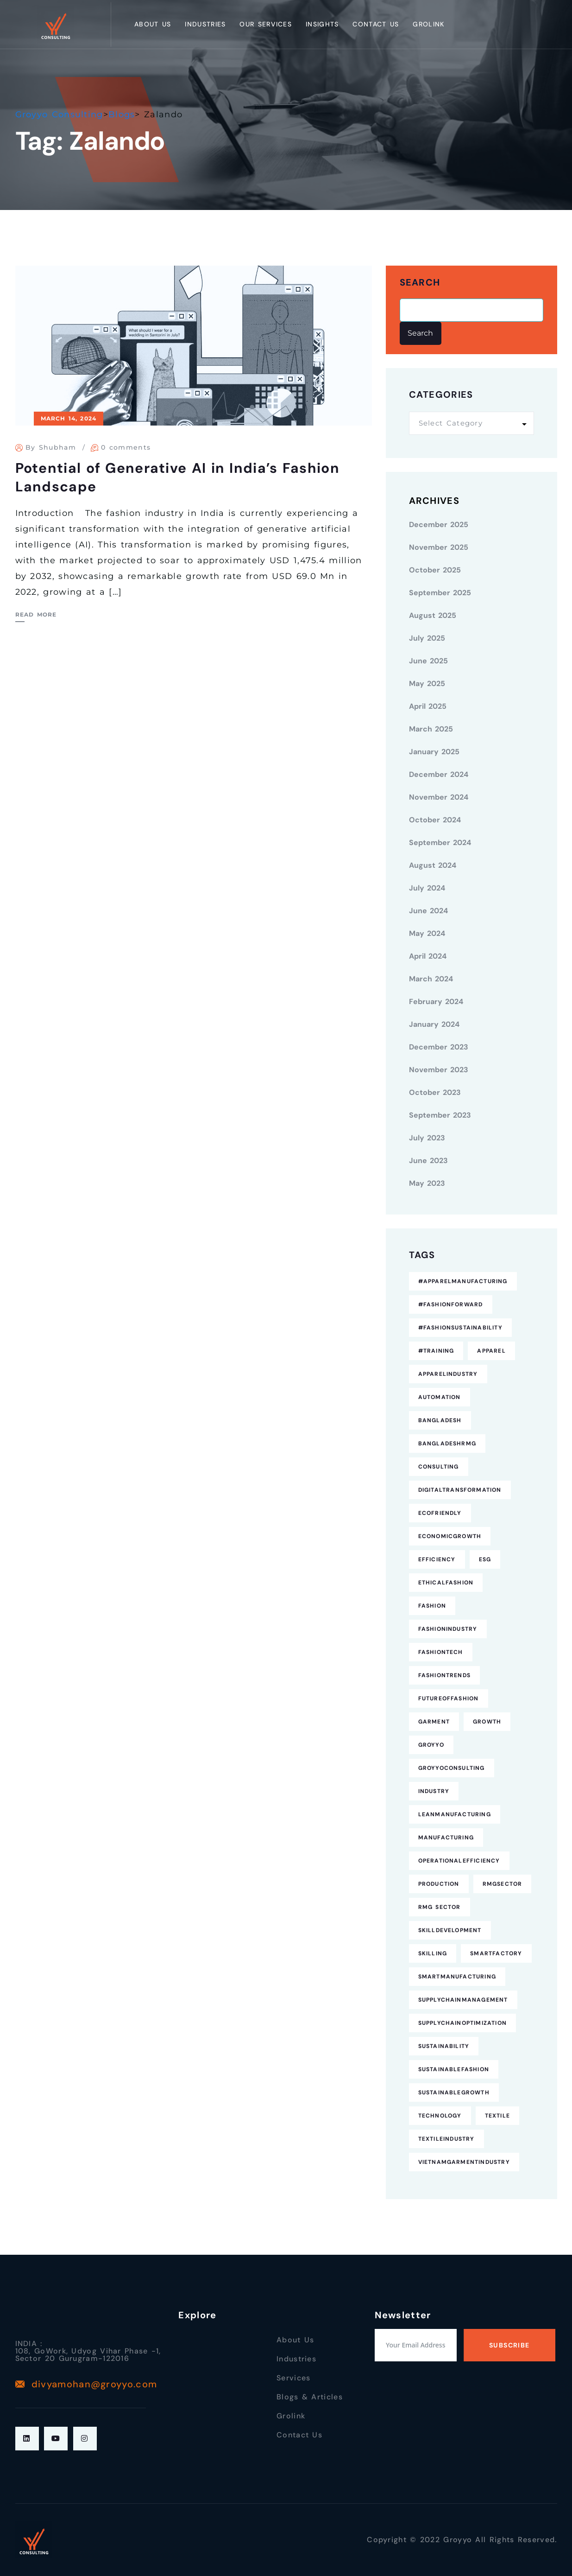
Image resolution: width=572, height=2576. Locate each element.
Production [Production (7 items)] (438, 1884)
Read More (36, 614)
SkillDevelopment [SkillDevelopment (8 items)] (450, 1930)
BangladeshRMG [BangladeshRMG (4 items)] (447, 1443)
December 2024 (438, 774)
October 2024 (435, 820)
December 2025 (438, 524)
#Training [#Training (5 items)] (436, 1351)
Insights (322, 24)
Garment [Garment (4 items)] (434, 1721)
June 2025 (428, 661)
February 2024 (436, 1001)
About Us (152, 24)
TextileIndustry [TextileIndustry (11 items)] (446, 2139)
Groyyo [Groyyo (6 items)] (431, 1745)
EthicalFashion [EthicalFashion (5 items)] (446, 1582)
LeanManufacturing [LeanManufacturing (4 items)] (454, 1814)
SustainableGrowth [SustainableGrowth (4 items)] (454, 2092)
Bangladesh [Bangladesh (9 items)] (440, 1420)
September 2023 (440, 1115)
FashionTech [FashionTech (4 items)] (440, 1652)
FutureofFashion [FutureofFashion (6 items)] (448, 1698)
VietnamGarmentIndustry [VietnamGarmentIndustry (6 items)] (464, 2162)
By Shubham (50, 447)
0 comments (126, 447)
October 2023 (435, 1092)
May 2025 (427, 683)
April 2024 (427, 956)
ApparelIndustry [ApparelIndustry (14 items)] (448, 1374)
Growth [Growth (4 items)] (487, 1721)
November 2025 (438, 547)
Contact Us (375, 24)
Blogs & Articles (310, 2397)
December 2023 (438, 1047)
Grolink (428, 24)
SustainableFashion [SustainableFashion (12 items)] (454, 2069)
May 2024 (427, 933)
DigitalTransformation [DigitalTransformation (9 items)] (460, 1490)
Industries (205, 24)
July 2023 (427, 1138)
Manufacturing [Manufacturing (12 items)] (446, 1837)
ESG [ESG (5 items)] (485, 1559)
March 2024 (431, 979)
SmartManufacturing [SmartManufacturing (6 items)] (457, 1976)
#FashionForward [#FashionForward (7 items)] (450, 1304)
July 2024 (427, 888)
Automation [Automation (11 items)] (439, 1397)
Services (293, 2378)
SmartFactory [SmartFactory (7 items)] (496, 1953)
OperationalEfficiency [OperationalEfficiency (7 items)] (459, 1860)
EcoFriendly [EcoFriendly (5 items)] (440, 1513)
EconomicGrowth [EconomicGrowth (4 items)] (450, 1536)
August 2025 (432, 615)
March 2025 (431, 729)
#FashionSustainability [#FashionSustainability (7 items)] (460, 1327)
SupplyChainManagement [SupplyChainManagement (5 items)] (463, 2000)
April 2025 (427, 706)
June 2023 (428, 1160)
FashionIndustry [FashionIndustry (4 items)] (448, 1629)
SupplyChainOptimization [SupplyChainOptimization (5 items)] (462, 2023)
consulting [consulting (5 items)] (438, 1466)
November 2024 (438, 797)
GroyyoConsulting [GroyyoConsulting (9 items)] (451, 1768)
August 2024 (432, 865)
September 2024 (440, 842)
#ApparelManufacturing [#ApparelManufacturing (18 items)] (463, 1281)
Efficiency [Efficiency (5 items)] (437, 1559)
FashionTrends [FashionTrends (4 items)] (444, 1675)
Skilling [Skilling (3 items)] (432, 1953)
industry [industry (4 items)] (434, 1791)
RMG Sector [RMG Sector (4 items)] (439, 1907)
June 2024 (428, 911)
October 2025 (435, 570)
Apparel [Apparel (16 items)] (491, 1351)
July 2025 (427, 638)
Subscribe (509, 2345)
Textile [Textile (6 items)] (497, 2115)
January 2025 (434, 752)
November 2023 (438, 1070)
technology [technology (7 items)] (440, 2115)
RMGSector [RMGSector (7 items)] (502, 1884)
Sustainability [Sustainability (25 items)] (444, 2046)
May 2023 (427, 1183)
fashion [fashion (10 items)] (432, 1605)
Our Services (265, 24)
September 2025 (440, 593)
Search (420, 282)
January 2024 (434, 1024)
